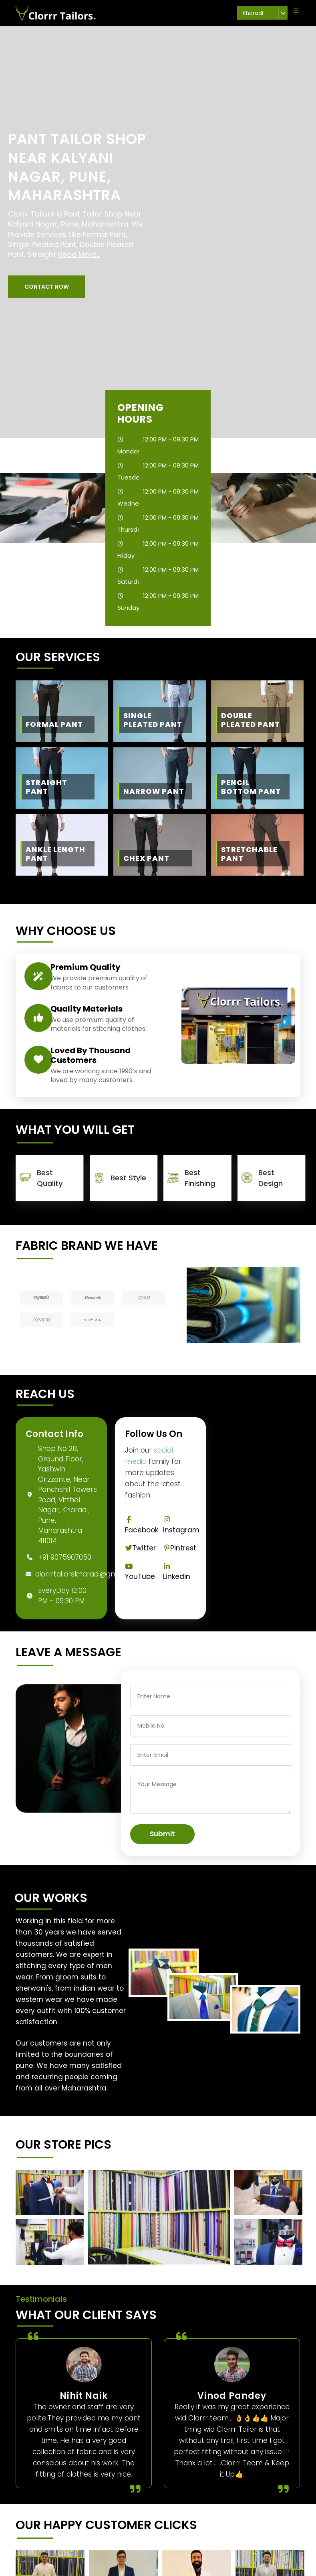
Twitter (140, 1548)
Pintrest (180, 1548)
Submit (162, 1834)
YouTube (140, 1572)
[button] (46, 286)
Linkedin (176, 1572)
